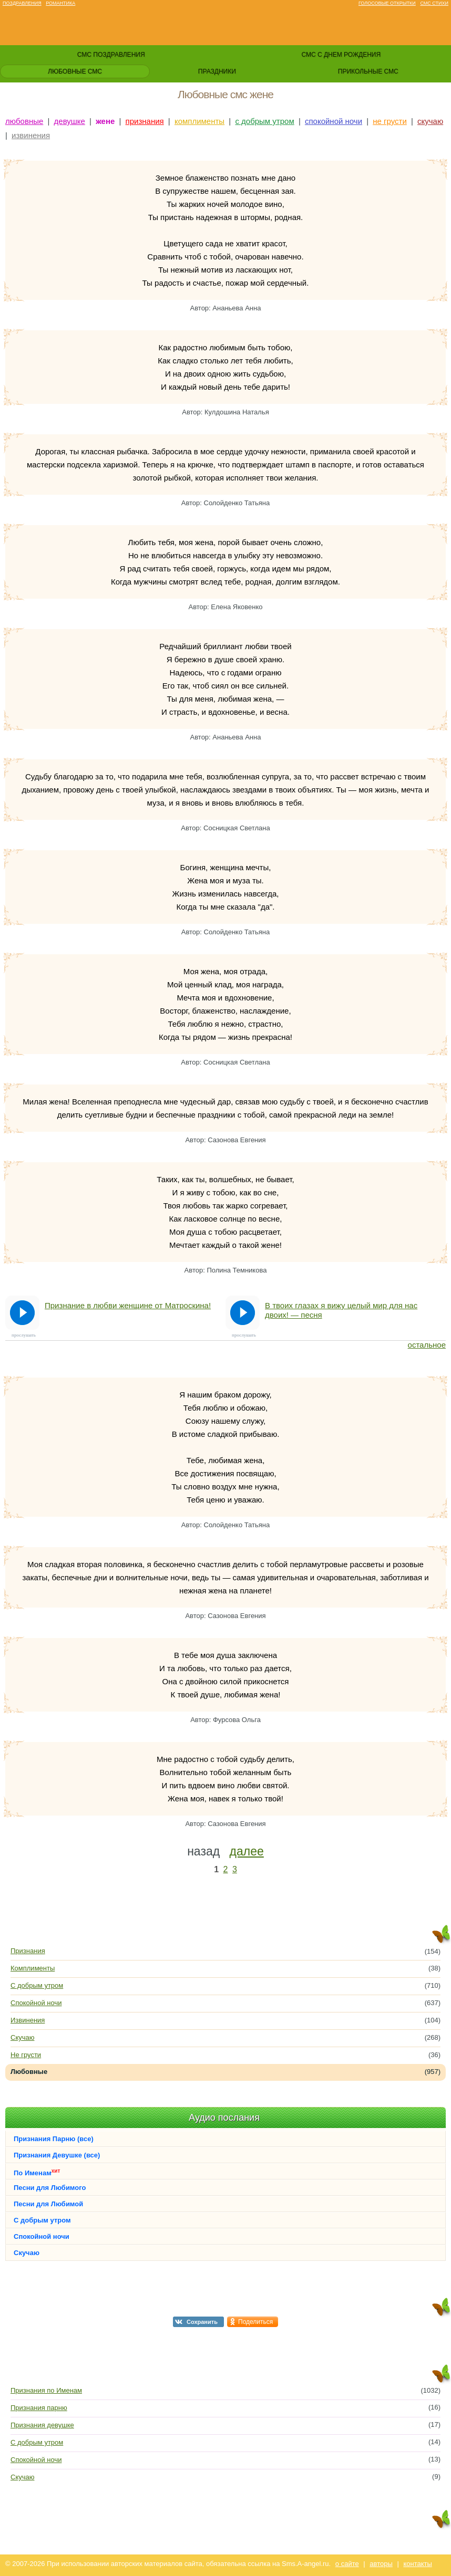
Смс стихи (434, 3)
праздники (217, 71)
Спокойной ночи (36, 2003)
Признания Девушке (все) (57, 2155)
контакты (417, 2564)
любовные (24, 121)
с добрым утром (264, 121)
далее (247, 1851)
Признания (28, 1951)
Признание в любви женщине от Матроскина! (128, 1305)
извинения (31, 135)
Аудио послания (224, 2117)
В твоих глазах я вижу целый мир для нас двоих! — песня (341, 1310)
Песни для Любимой (48, 2204)
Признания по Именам (46, 2390)
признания (145, 121)
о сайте (347, 2564)
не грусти (390, 121)
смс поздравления (111, 54)
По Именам (37, 2172)
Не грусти (26, 2055)
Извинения (28, 2020)
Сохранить (202, 2322)
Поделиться (255, 2321)
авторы (381, 2564)
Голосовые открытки (387, 3)
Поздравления (22, 3)
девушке (69, 121)
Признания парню (39, 2408)
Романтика (60, 3)
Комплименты (33, 1968)
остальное (427, 1344)
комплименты (199, 121)
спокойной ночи (333, 121)
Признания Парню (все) (54, 2139)
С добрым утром (37, 1985)
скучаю (430, 121)
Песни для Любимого (50, 2188)
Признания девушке (42, 2425)
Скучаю (22, 2037)
